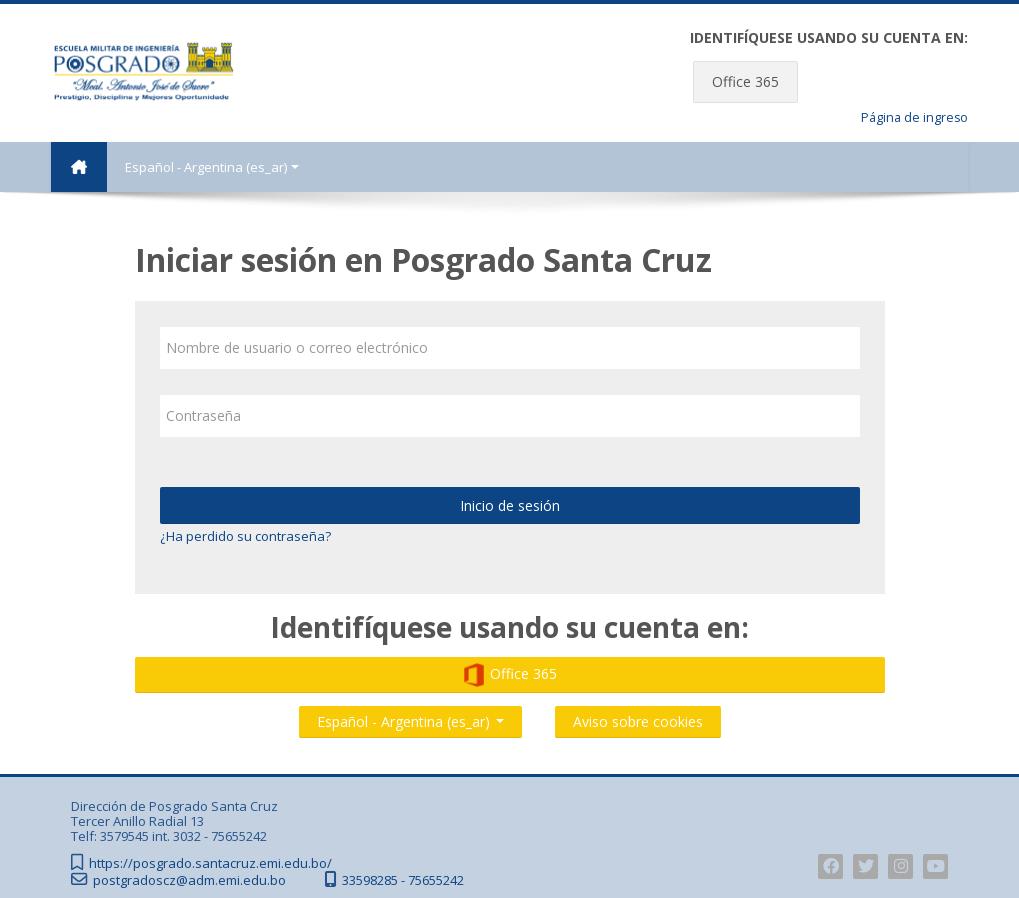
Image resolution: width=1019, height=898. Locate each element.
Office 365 (745, 81)
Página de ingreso (914, 117)
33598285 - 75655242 (403, 880)
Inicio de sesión (510, 505)
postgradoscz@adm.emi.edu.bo (189, 880)
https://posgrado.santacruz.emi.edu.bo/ (210, 863)
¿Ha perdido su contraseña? (245, 536)
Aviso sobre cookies (638, 721)
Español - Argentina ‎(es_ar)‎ (212, 167)
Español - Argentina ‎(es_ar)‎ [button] (410, 717)
